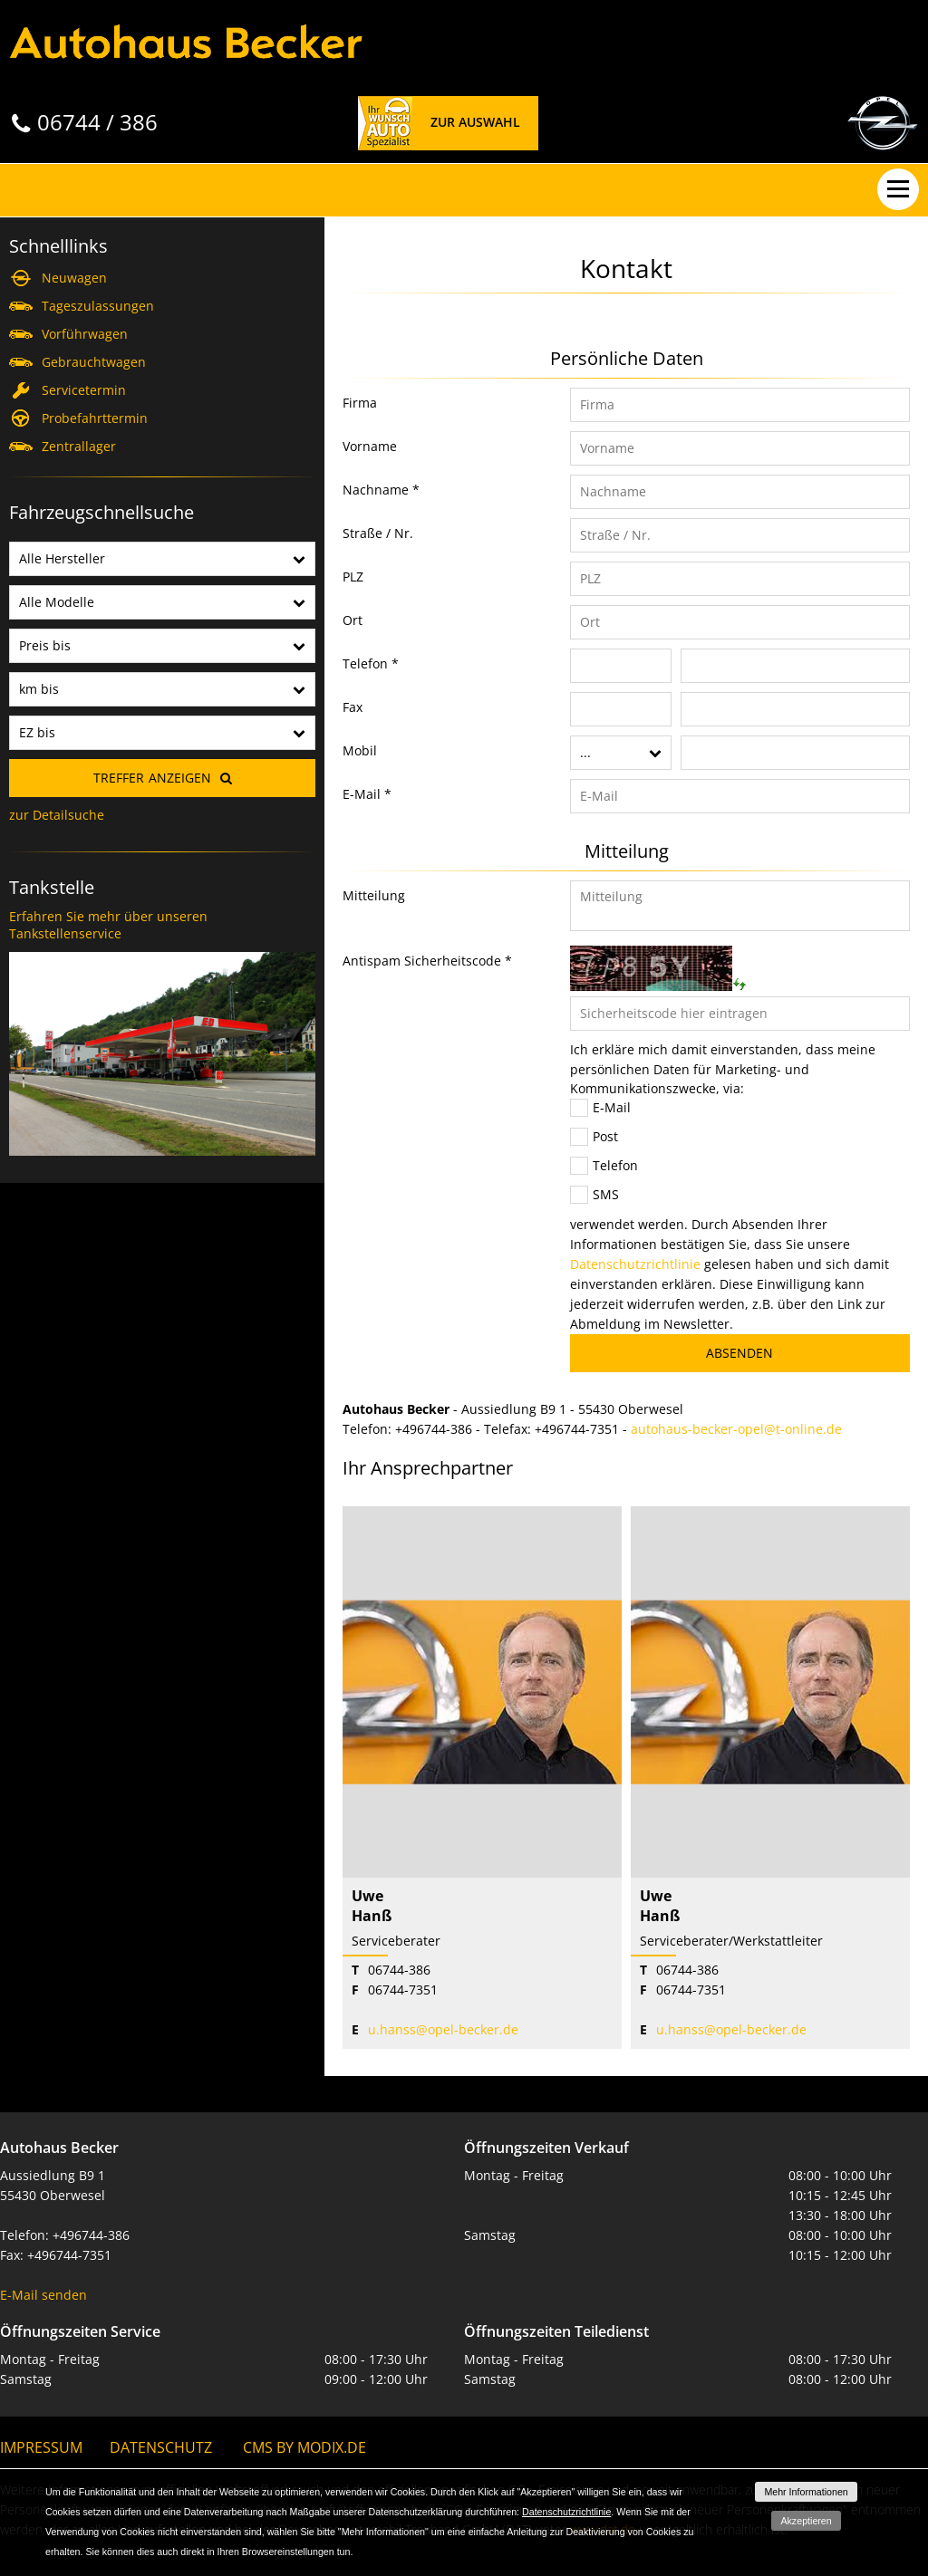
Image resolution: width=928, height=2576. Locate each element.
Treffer (152, 778)
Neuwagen (74, 277)
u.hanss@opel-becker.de (443, 2029)
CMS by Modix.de (304, 2447)
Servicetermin (84, 390)
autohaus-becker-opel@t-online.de (736, 1428)
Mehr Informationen (805, 2491)
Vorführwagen (85, 333)
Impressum (41, 2447)
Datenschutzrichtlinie (635, 1264)
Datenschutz (161, 2447)
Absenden (739, 1352)
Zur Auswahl (475, 121)
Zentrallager (79, 446)
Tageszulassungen (98, 305)
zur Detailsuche (56, 814)
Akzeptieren (805, 2520)
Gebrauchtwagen (94, 361)
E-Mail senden (43, 2294)
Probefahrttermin (95, 418)
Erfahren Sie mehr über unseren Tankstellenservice (108, 925)
